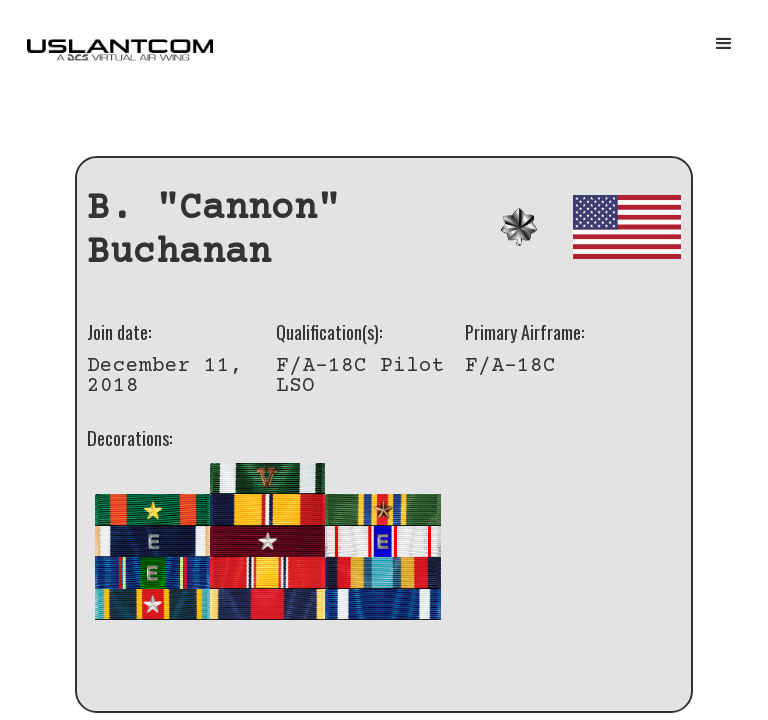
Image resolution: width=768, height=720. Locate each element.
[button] (724, 44)
